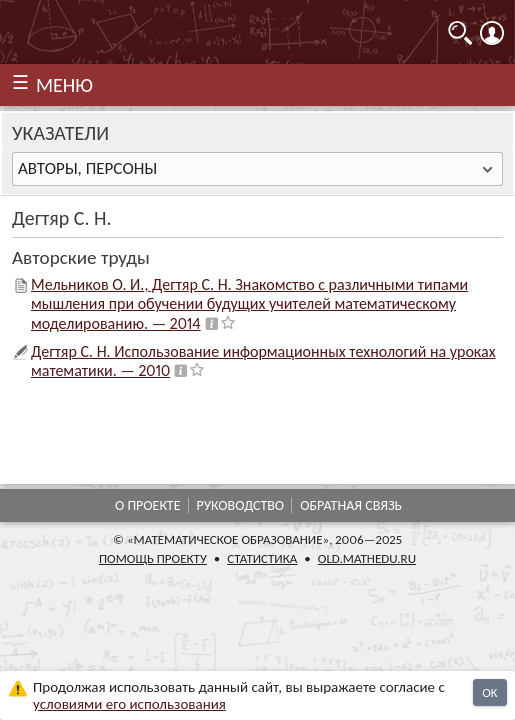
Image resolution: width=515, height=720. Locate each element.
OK (489, 692)
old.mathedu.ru (367, 558)
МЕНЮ (64, 85)
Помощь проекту (153, 558)
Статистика (262, 558)
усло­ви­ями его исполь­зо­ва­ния (129, 704)
